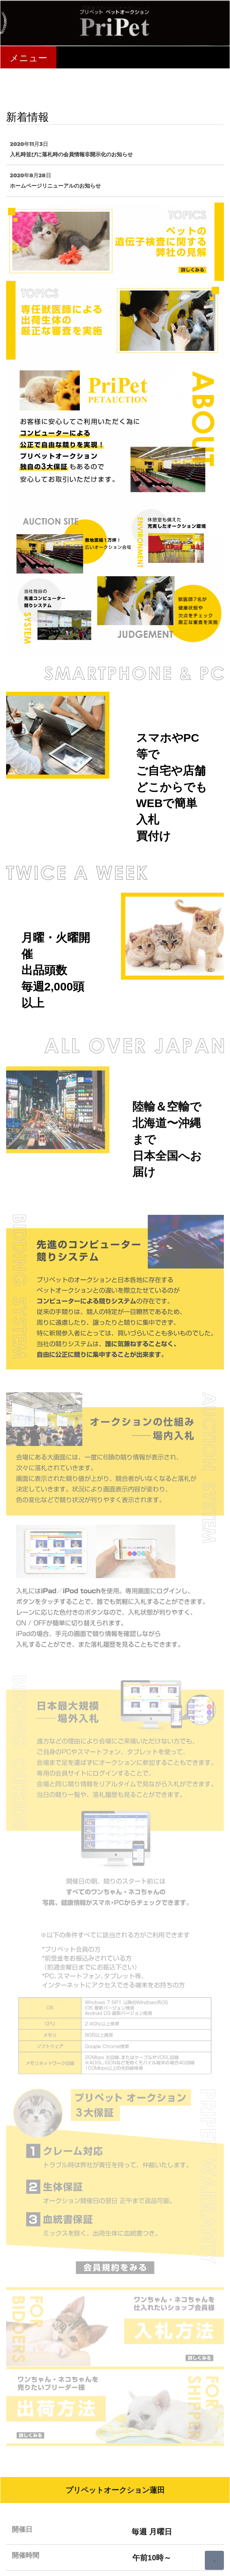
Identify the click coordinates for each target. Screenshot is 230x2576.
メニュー (28, 58)
